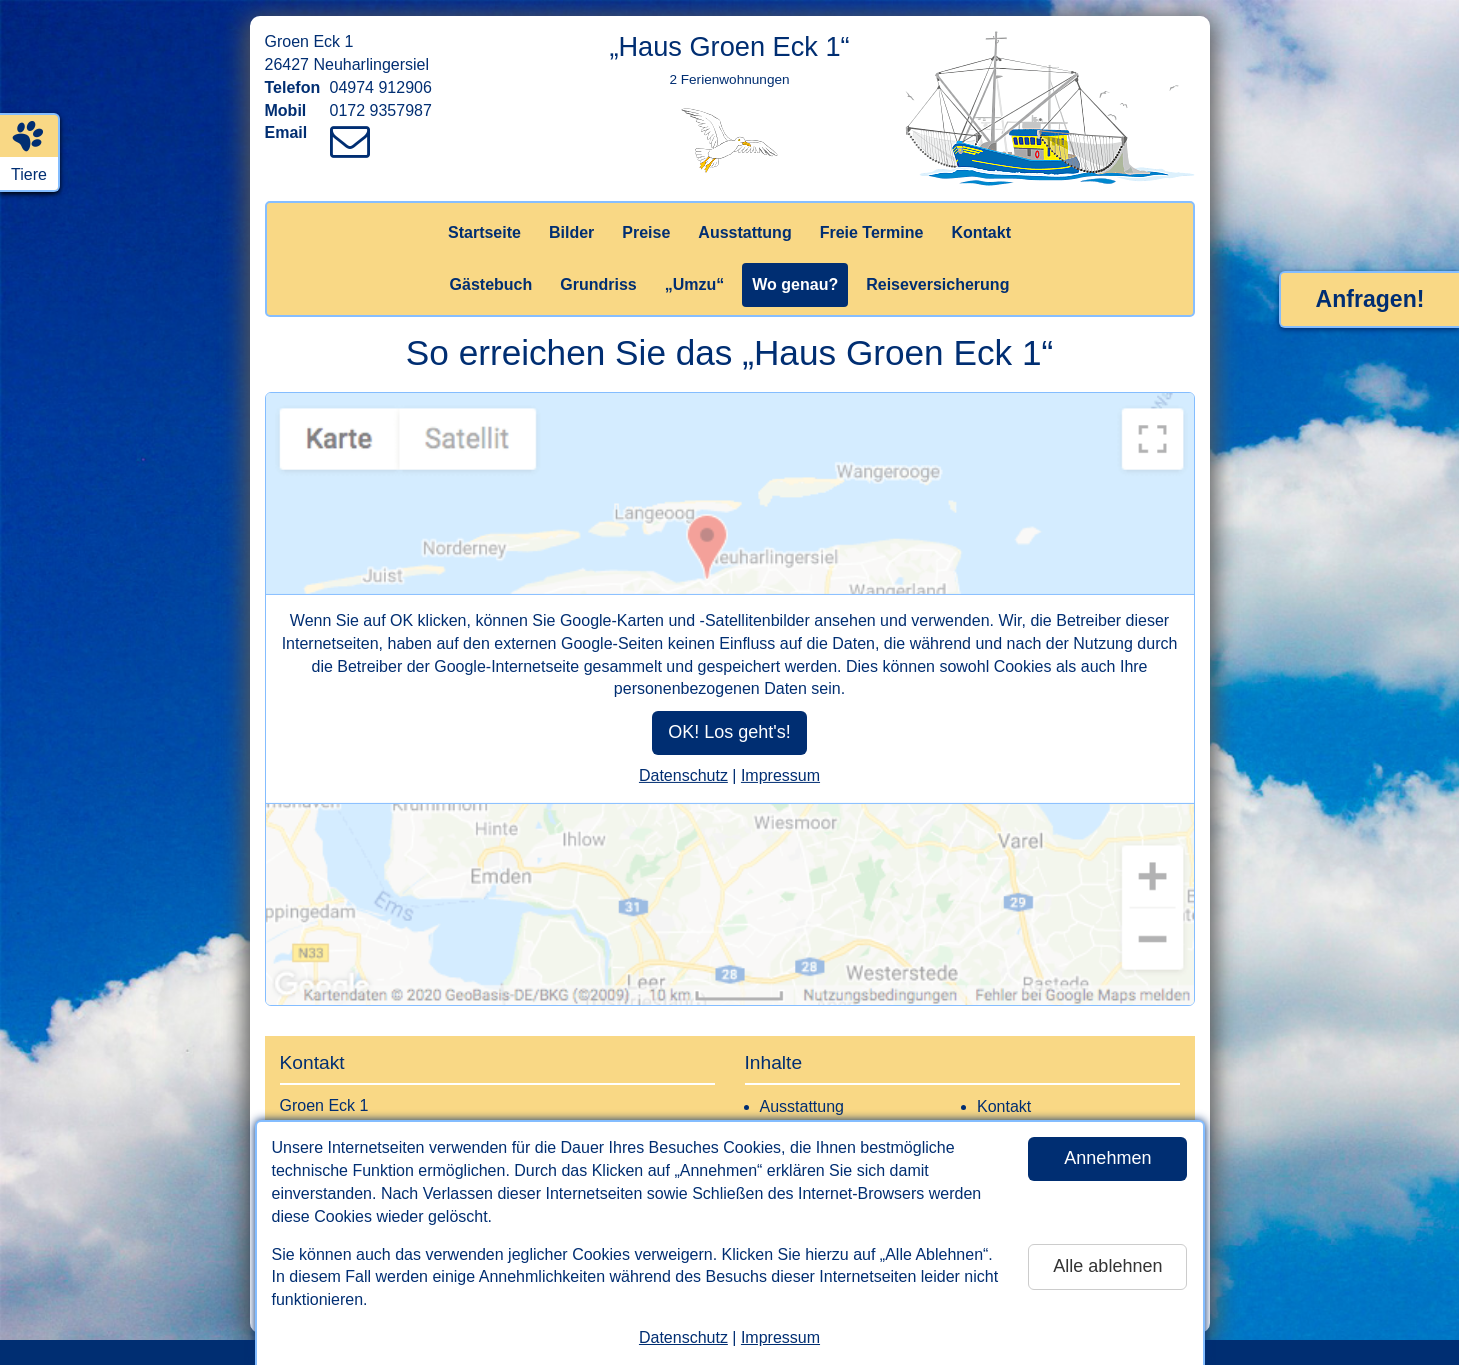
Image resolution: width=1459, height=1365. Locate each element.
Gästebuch (491, 284)
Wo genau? (795, 284)
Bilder (571, 232)
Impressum (780, 1337)
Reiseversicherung (937, 284)
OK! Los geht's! (729, 732)
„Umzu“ (695, 284)
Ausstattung (744, 232)
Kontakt (981, 232)
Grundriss (598, 284)
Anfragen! (1370, 299)
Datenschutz (683, 1337)
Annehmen (1107, 1158)
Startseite (484, 232)
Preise (646, 232)
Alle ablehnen (1107, 1266)
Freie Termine (872, 232)
